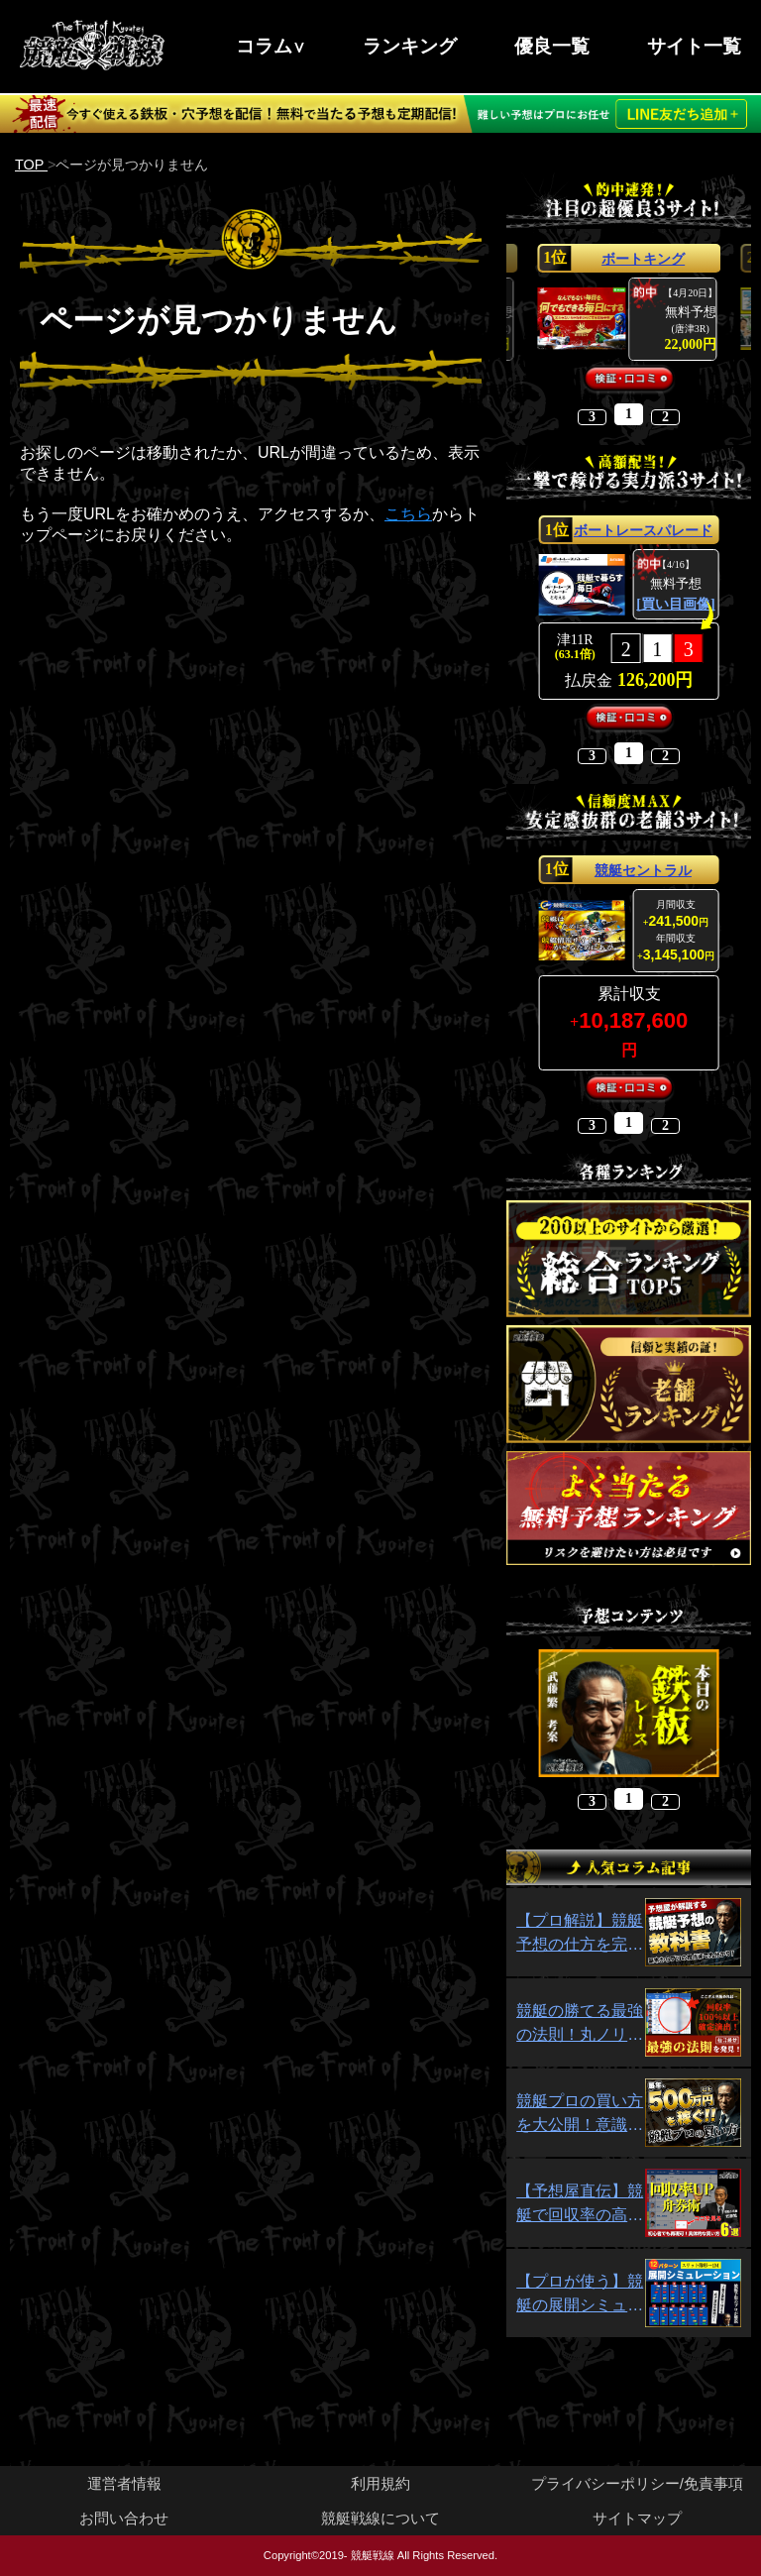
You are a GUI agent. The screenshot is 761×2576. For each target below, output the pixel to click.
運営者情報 (124, 2483)
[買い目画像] (675, 605)
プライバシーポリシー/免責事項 (637, 2483)
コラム (264, 46)
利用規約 (380, 2483)
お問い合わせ (123, 2518)
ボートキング (643, 259)
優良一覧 (552, 46)
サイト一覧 (694, 46)
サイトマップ (637, 2518)
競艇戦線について (380, 2518)
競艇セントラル (643, 870)
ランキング (410, 46)
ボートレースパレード (643, 530)
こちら (408, 513)
